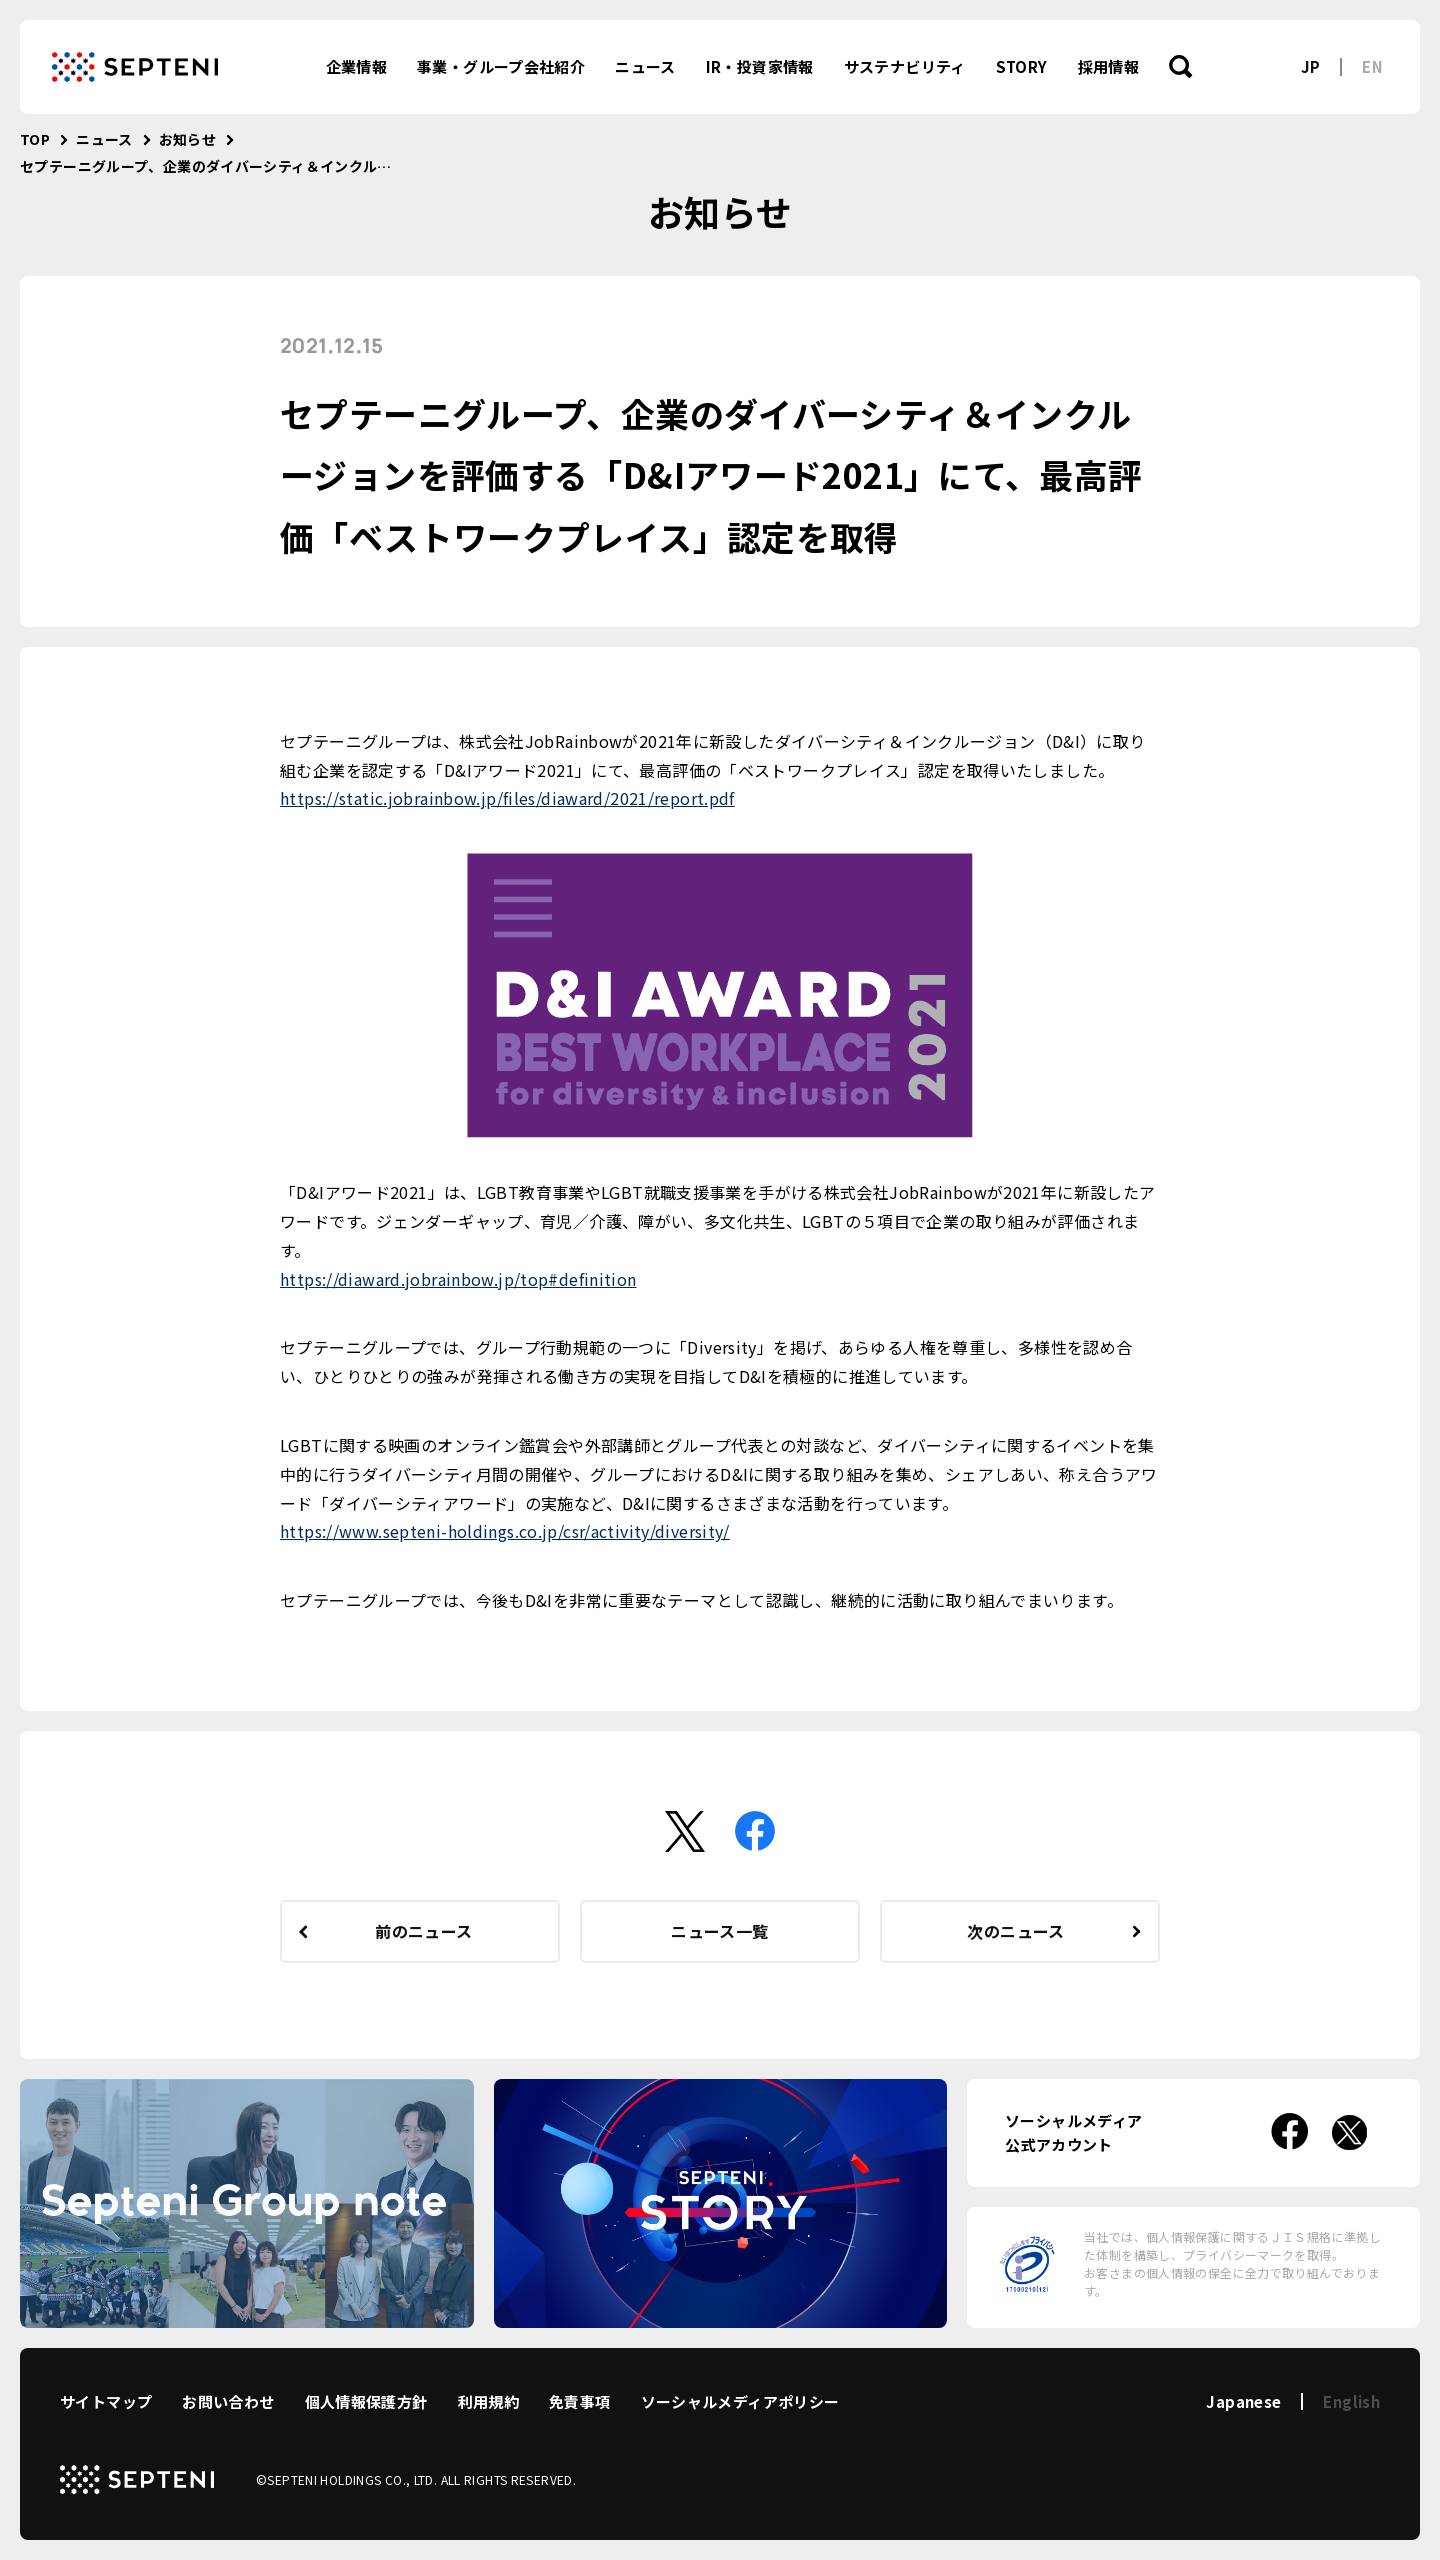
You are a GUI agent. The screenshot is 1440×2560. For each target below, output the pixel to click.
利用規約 (489, 2401)
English (1351, 2401)
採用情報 (1109, 66)
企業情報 (357, 66)
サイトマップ (106, 2401)
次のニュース (1015, 1931)
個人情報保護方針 (366, 2401)
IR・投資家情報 (760, 66)
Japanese (1243, 2401)
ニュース (645, 66)
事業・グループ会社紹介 (501, 66)
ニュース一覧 (719, 1931)
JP (1311, 66)
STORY (1022, 66)
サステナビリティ (905, 66)
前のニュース (423, 1931)
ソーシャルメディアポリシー (740, 2401)
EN (1372, 66)
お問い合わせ (228, 2401)
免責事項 (580, 2401)
